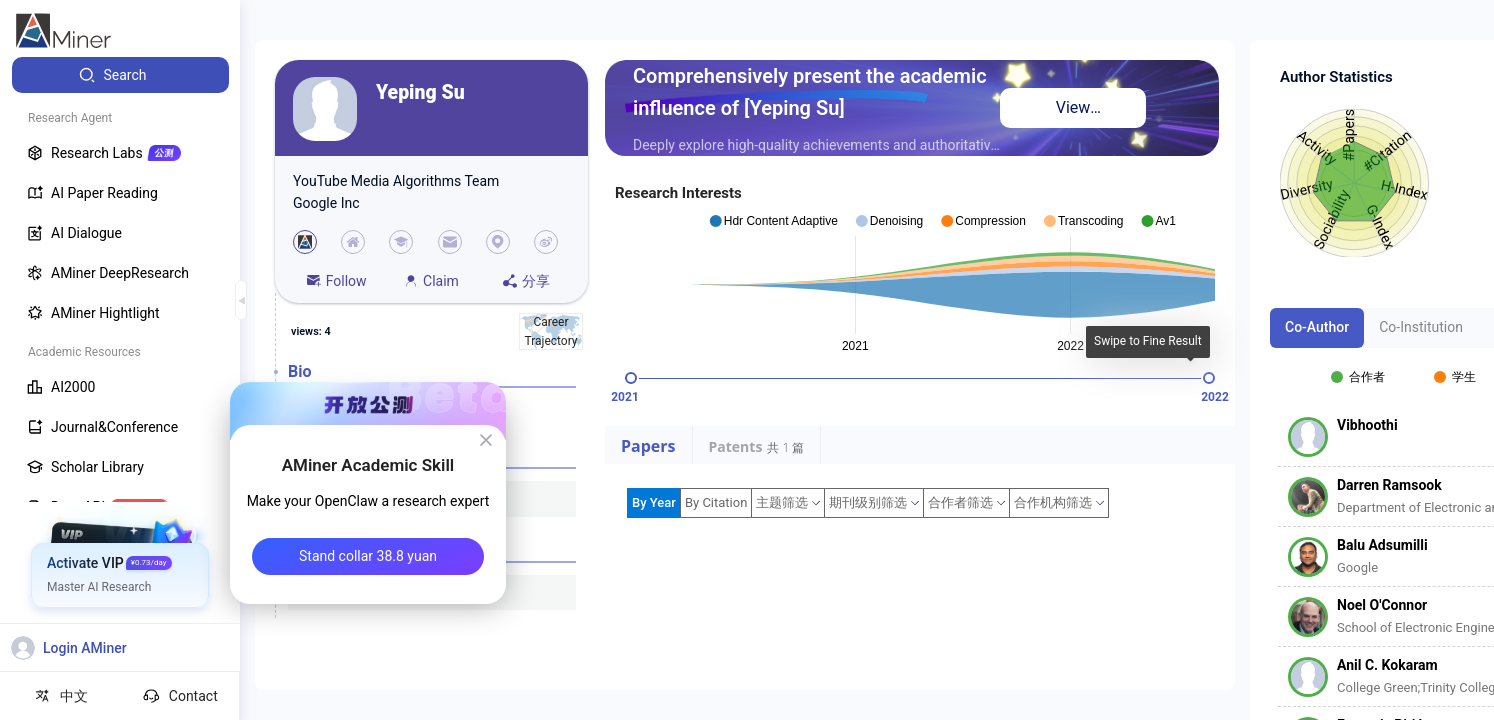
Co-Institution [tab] (1421, 327)
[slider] (631, 378)
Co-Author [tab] (1317, 327)
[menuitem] (120, 75)
